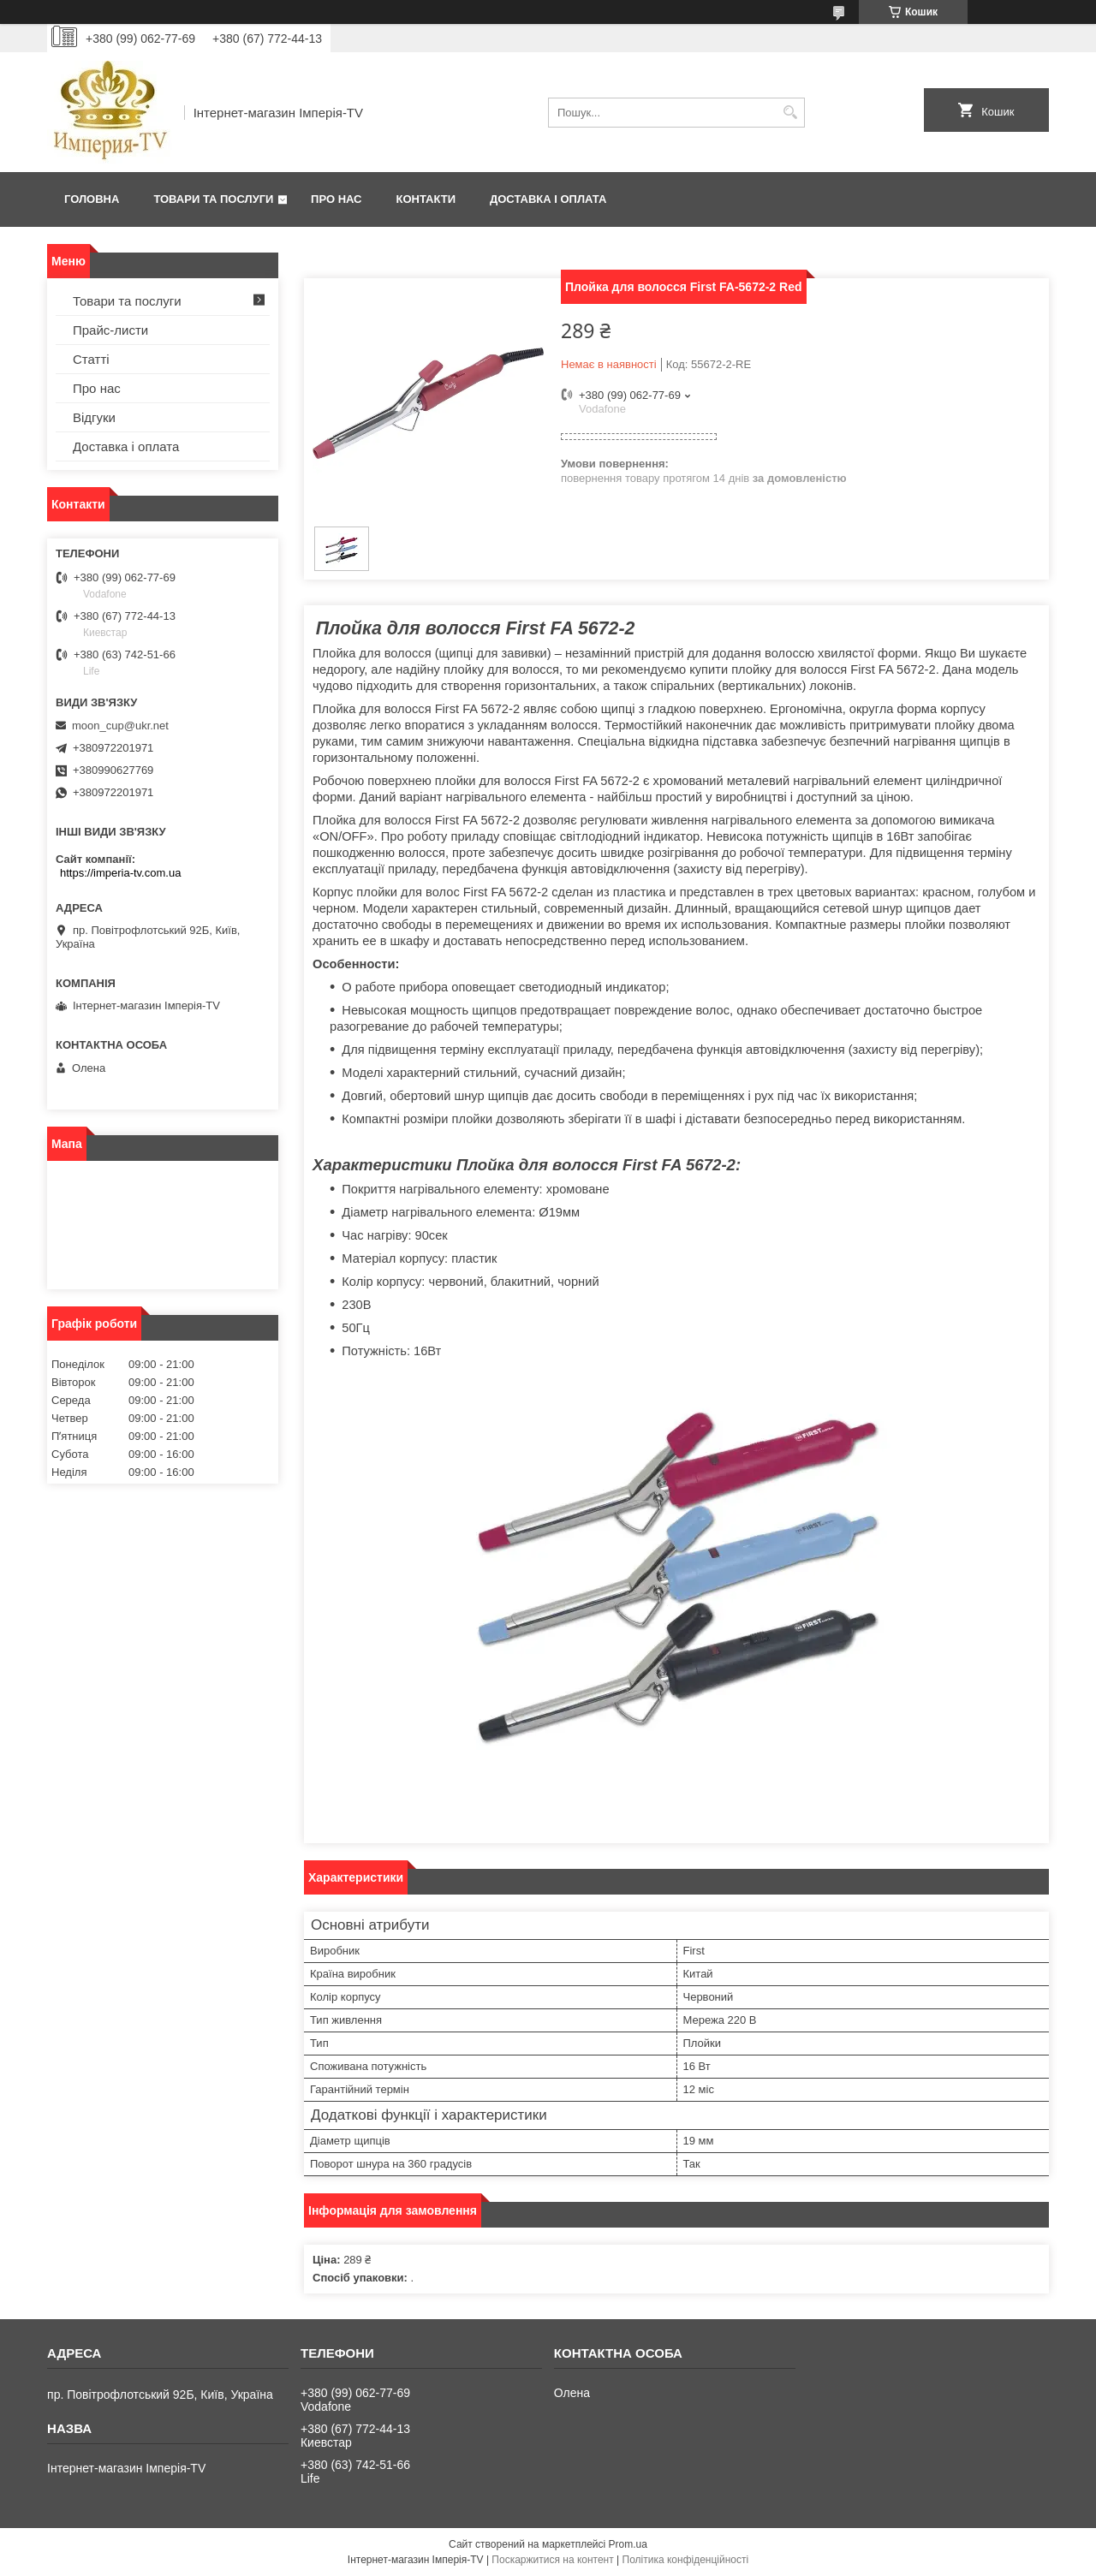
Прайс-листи (110, 330)
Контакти (426, 199)
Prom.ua (628, 2544)
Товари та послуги (213, 199)
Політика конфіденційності (685, 2560)
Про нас (336, 199)
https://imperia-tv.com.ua (120, 872)
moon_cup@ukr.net (120, 725)
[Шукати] (790, 113)
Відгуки (94, 417)
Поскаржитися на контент (552, 2560)
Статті (91, 359)
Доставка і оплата (548, 199)
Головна (91, 199)
